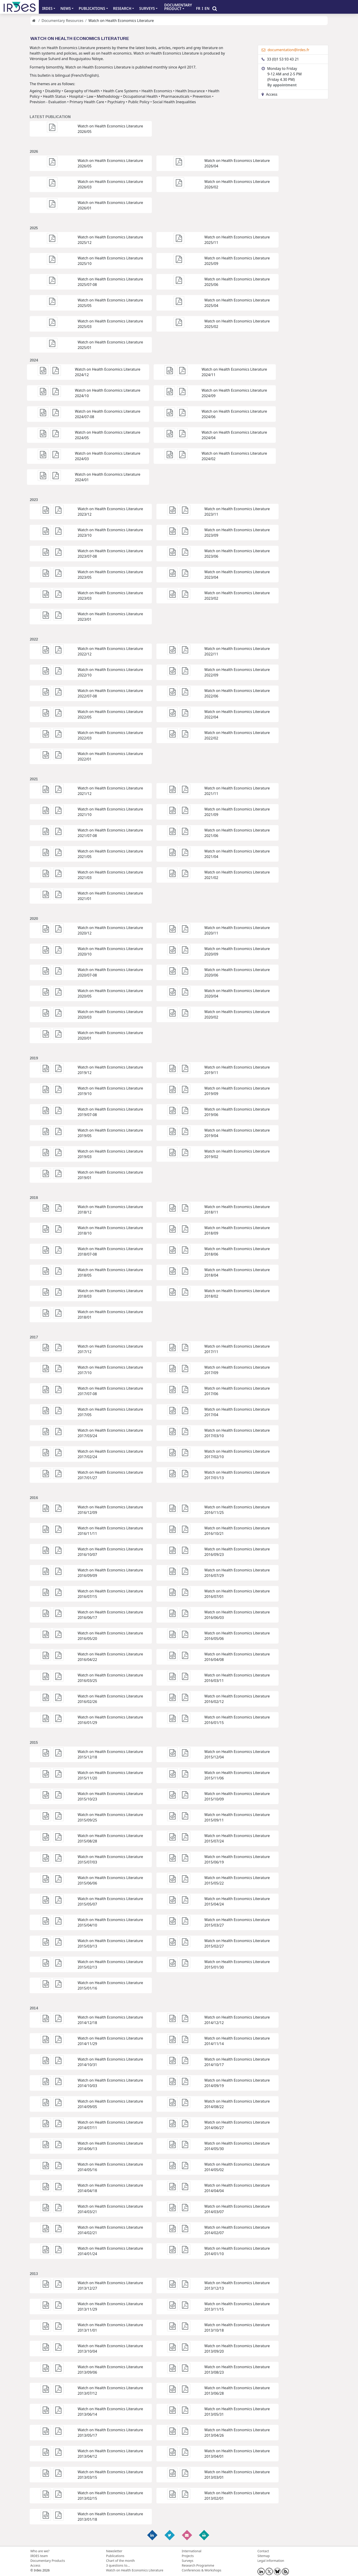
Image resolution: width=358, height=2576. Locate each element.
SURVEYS (147, 8)
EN (207, 8)
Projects (188, 2556)
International (191, 2551)
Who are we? (40, 2551)
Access (269, 94)
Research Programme (198, 2565)
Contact (263, 2551)
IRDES (47, 8)
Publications (115, 2556)
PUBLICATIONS (92, 8)
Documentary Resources (62, 20)
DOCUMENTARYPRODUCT (178, 7)
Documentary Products (47, 2560)
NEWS (66, 8)
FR (198, 8)
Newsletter (114, 2551)
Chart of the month (120, 2560)
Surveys (187, 2560)
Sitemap (264, 2556)
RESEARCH (122, 8)
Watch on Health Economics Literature (134, 2570)
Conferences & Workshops (201, 2570)
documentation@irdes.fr (285, 49)
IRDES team (39, 2556)
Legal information (271, 2560)
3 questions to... (118, 2565)
